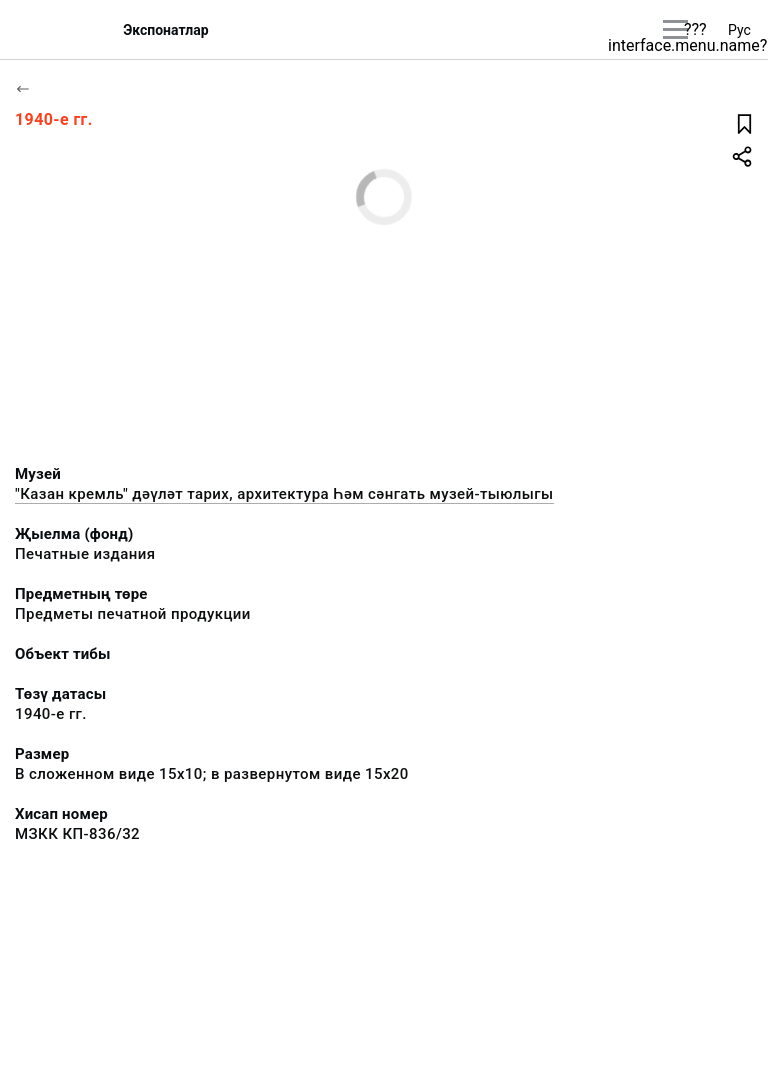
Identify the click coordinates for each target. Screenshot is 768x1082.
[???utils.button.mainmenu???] (675, 29)
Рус (739, 30)
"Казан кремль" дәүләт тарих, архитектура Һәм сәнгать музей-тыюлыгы (284, 494)
